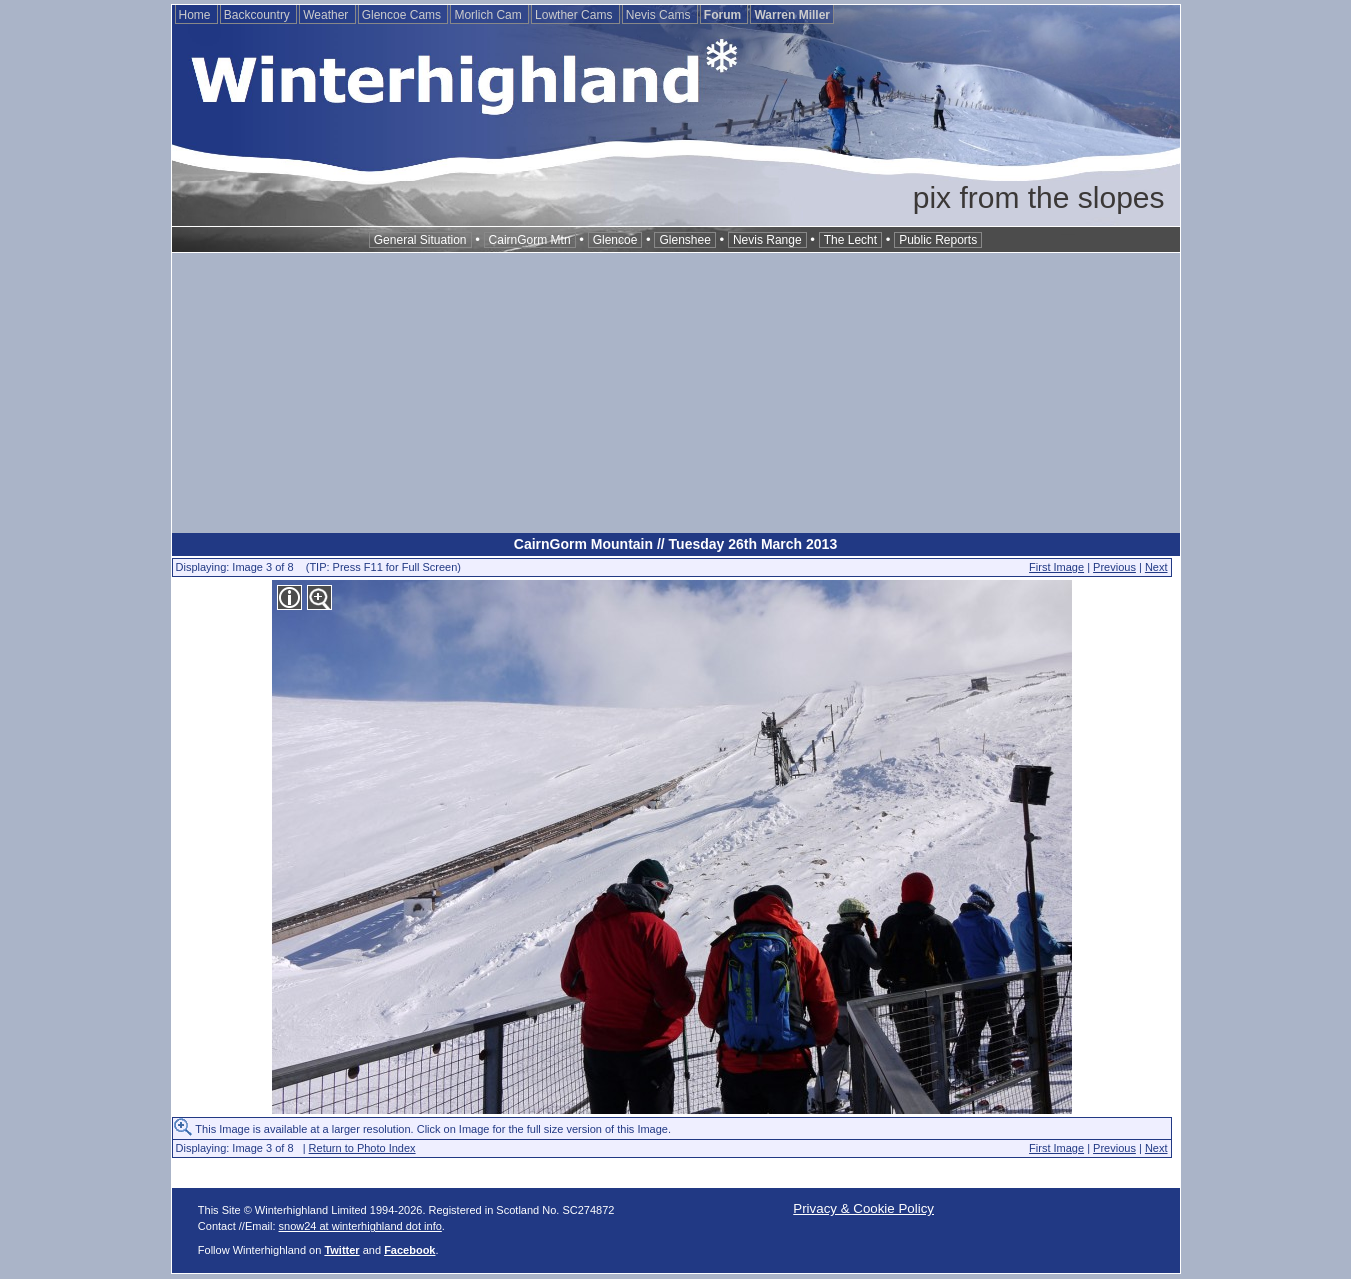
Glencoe (615, 240)
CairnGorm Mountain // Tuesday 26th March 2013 (675, 544)
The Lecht (850, 240)
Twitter (341, 1250)
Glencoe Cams (403, 15)
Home (196, 15)
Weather (327, 15)
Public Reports (938, 240)
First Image (1056, 567)
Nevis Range (767, 240)
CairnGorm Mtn (530, 240)
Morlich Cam (489, 15)
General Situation (420, 240)
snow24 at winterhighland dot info (360, 1226)
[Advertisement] (676, 393)
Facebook (409, 1250)
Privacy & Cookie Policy (863, 1208)
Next (1156, 567)
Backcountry (258, 15)
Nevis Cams (660, 15)
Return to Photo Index (362, 1148)
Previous (1114, 567)
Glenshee (684, 240)
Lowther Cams (575, 15)
